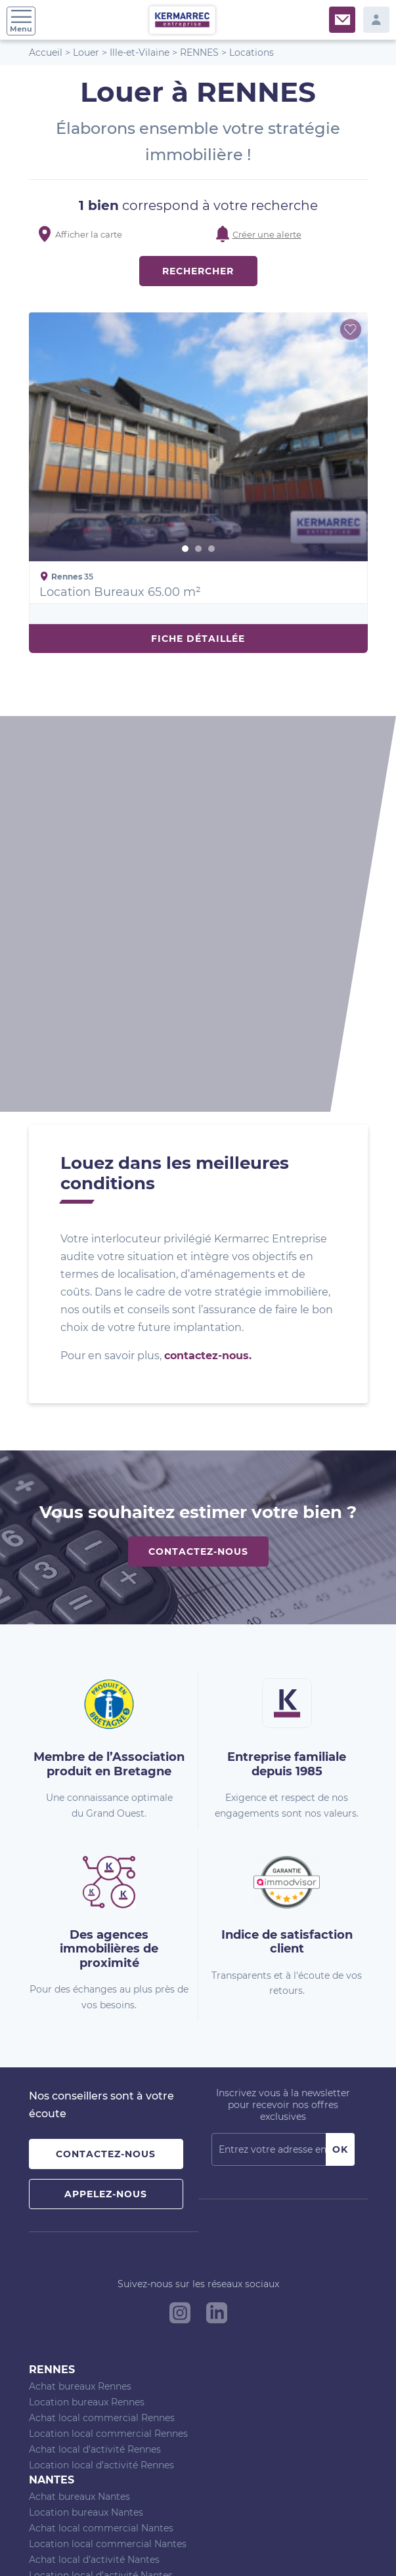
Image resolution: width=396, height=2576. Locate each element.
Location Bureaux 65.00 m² (120, 592)
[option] (198, 436)
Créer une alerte (266, 234)
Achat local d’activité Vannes (94, 2291)
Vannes (52, 2212)
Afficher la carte (88, 234)
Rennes (52, 1991)
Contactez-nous (198, 1173)
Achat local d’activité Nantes (94, 2181)
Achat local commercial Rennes (102, 2040)
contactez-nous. (208, 977)
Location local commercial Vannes (108, 2275)
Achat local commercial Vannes (101, 2260)
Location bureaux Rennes (86, 2024)
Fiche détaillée (198, 638)
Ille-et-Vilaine (139, 52)
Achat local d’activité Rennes (95, 2071)
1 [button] (185, 548)
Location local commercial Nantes (108, 2166)
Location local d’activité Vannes (101, 2307)
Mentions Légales (179, 2543)
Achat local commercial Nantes (101, 2150)
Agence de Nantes (70, 2354)
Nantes (51, 2102)
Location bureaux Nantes (86, 2134)
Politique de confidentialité (273, 2543)
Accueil (45, 52)
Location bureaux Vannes (86, 2244)
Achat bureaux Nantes (79, 2118)
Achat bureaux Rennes (80, 2008)
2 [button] (198, 548)
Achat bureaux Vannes (80, 2228)
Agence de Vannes (71, 2370)
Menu (21, 21)
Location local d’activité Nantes (101, 2197)
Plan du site (56, 2543)
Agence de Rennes (71, 2338)
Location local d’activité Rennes (101, 2087)
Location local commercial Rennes (108, 2055)
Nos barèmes (112, 2543)
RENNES (199, 52)
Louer (86, 52)
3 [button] (211, 548)
